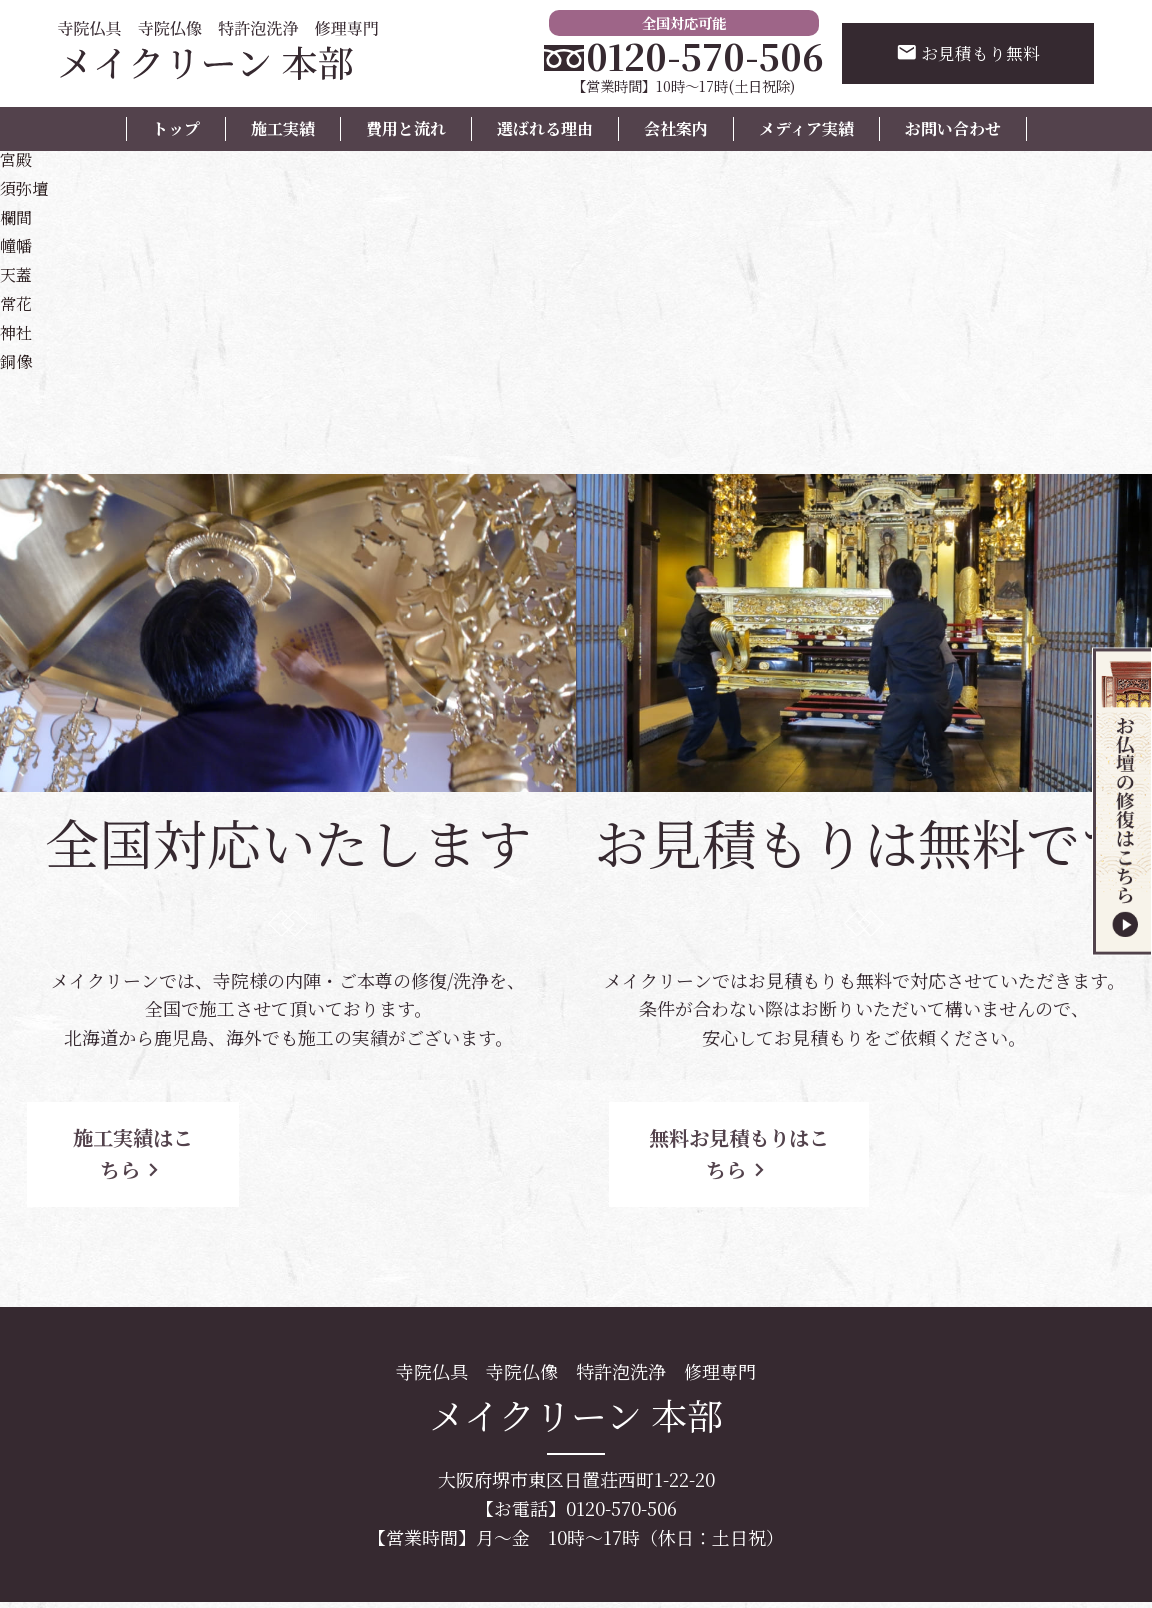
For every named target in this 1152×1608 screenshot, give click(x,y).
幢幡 (18, 244)
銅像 (18, 360)
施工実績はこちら (180, 1137)
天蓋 (18, 273)
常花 (18, 302)
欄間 (18, 216)
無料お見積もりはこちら (756, 1137)
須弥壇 (27, 187)
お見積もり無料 (964, 55)
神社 (18, 331)
